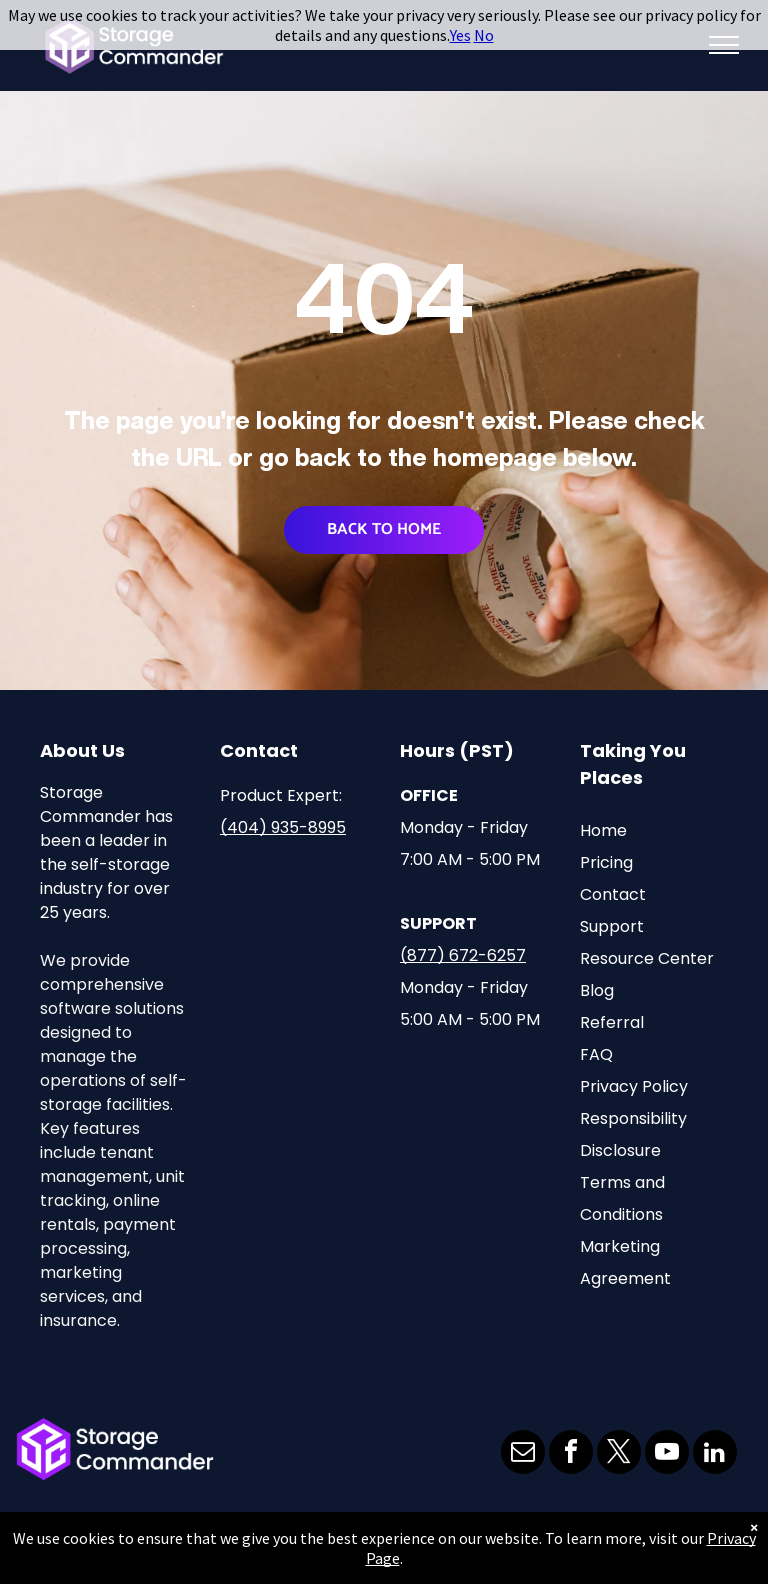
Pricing (606, 862)
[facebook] (571, 1454)
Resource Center (647, 958)
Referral (612, 1022)
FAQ (596, 1054)
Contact (613, 894)
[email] (523, 1454)
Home (603, 830)
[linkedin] (715, 1454)
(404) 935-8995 (283, 827)
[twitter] (619, 1454)
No (484, 35)
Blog (597, 990)
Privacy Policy (634, 1086)
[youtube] (667, 1454)
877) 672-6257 (466, 955)
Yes (460, 35)
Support (612, 926)
